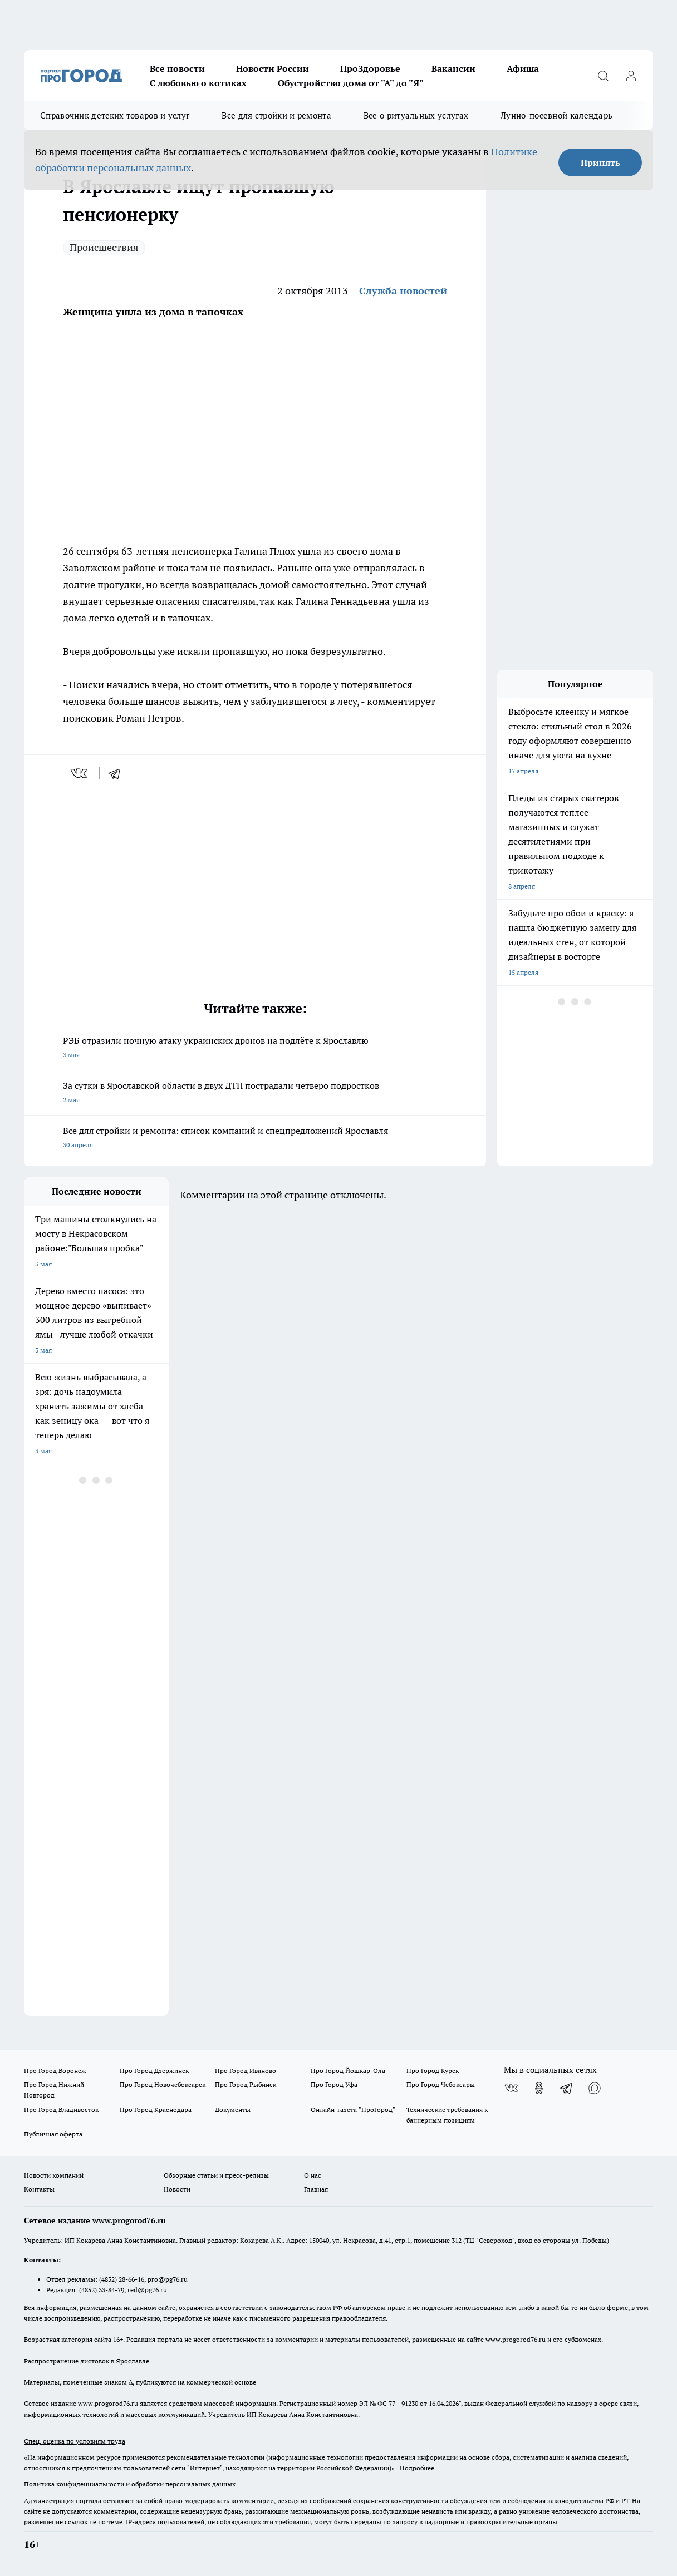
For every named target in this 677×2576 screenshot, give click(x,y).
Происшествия (104, 247)
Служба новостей (403, 290)
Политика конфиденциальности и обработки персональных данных (130, 2484)
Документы (233, 2109)
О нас (312, 2175)
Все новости (177, 68)
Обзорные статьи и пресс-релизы (216, 2175)
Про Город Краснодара (156, 2109)
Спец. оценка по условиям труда (74, 2441)
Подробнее (417, 2468)
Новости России (272, 68)
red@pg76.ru (147, 2290)
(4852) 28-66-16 (121, 2279)
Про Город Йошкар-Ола (348, 2070)
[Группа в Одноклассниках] (539, 2088)
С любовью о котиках (198, 82)
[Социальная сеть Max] (595, 2088)
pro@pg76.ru (168, 2279)
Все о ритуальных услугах (416, 115)
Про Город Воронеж (55, 2070)
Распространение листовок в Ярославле (86, 2361)
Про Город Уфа (334, 2084)
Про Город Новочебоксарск (162, 2084)
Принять (600, 162)
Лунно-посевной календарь (556, 115)
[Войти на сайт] (631, 76)
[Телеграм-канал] (567, 2088)
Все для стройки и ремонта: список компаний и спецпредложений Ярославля (255, 1138)
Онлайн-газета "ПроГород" (353, 2109)
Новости (177, 2189)
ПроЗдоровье (370, 68)
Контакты (39, 2189)
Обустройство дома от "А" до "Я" (351, 82)
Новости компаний (54, 2175)
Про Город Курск (432, 2070)
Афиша (523, 68)
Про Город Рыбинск (245, 2084)
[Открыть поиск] (603, 76)
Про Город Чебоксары (440, 2084)
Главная (316, 2189)
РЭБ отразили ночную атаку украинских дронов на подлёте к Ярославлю (255, 1048)
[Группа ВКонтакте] (511, 2088)
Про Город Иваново (245, 2070)
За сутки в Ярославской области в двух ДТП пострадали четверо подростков (255, 1093)
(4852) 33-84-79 (101, 2290)
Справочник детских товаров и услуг (114, 115)
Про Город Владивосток (61, 2109)
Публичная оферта (53, 2134)
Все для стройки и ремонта (276, 115)
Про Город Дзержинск (154, 2070)
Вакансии (453, 68)
